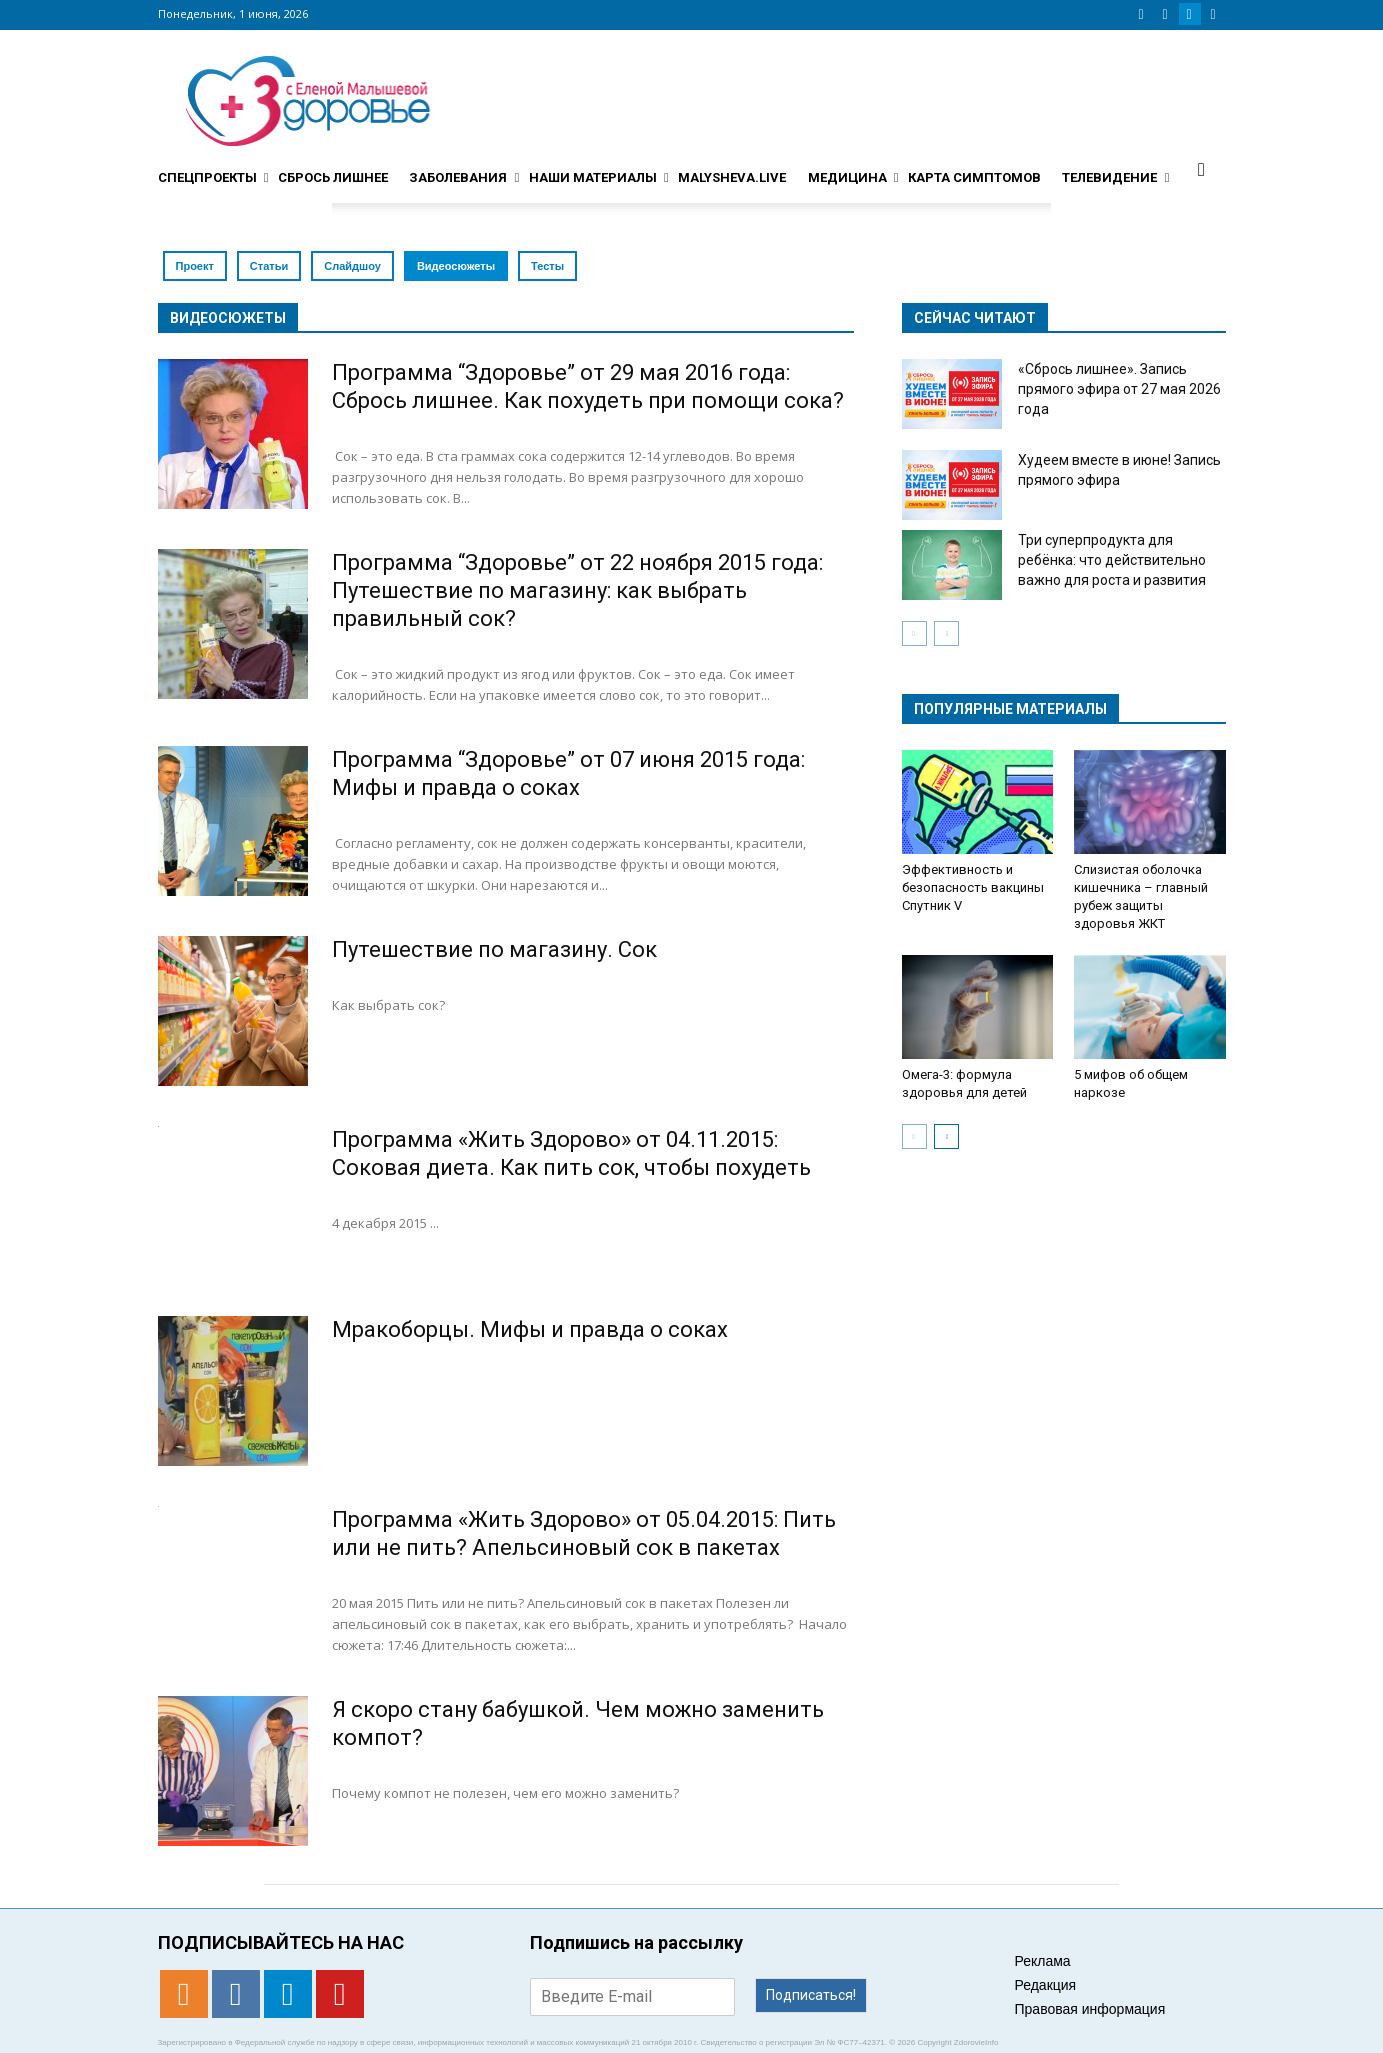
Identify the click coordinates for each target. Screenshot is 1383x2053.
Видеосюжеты (456, 266)
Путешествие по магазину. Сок (494, 949)
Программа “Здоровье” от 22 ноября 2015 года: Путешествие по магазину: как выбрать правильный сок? (577, 590)
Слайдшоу (352, 266)
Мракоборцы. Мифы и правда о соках (530, 1329)
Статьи (269, 266)
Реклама (1043, 1961)
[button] (1202, 169)
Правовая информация (1090, 2009)
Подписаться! (811, 1995)
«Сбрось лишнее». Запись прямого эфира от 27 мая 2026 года (1119, 389)
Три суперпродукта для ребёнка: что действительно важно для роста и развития (1112, 560)
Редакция (1046, 1985)
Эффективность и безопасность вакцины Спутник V (973, 887)
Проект (195, 266)
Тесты (547, 266)
